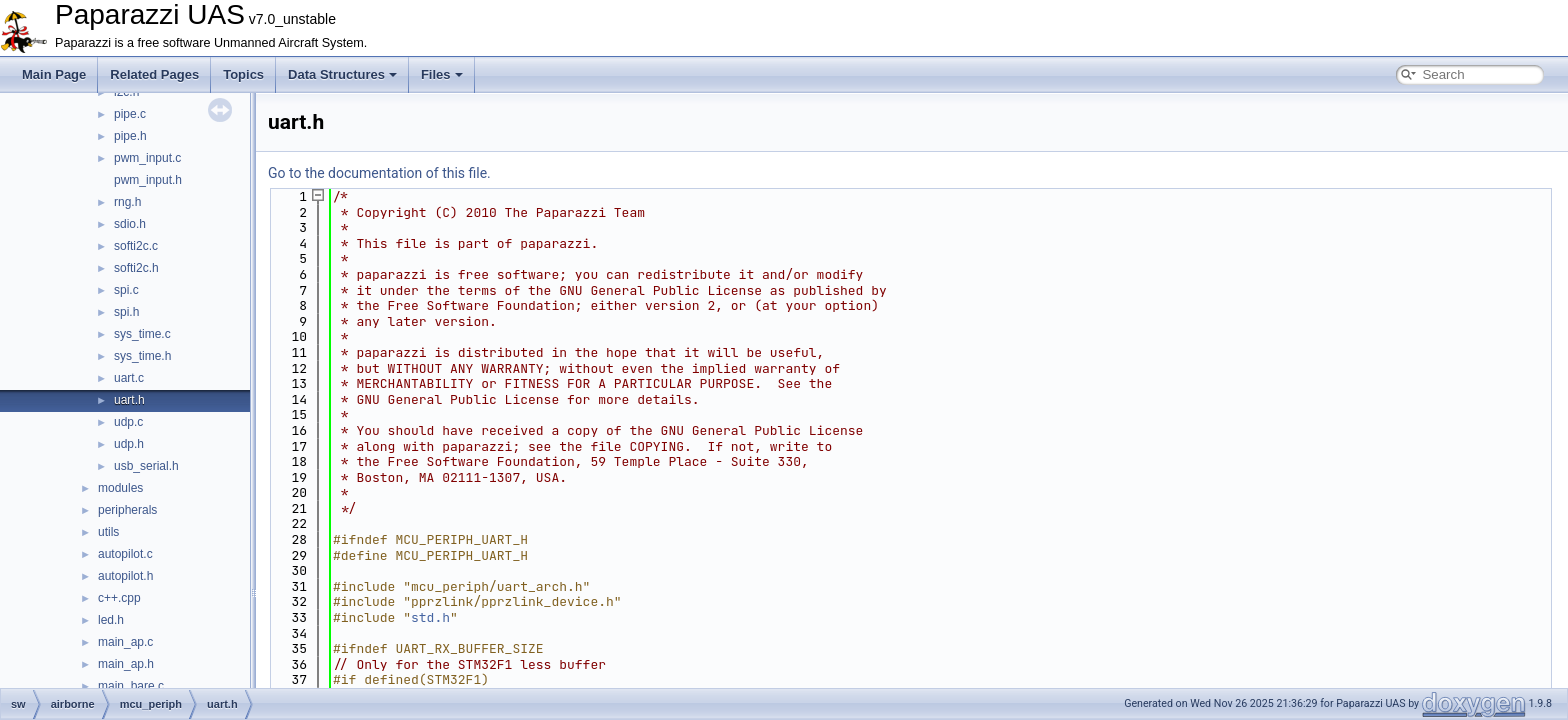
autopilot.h (125, 576)
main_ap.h (126, 664)
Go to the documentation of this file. (379, 173)
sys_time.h (142, 356)
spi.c (126, 290)
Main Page (54, 74)
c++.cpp (119, 598)
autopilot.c (125, 554)
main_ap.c (125, 642)
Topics (243, 74)
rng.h (127, 202)
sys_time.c (142, 334)
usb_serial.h (146, 466)
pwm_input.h (148, 180)
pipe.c (130, 114)
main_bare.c (131, 686)
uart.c (129, 378)
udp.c (128, 422)
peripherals (127, 510)
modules (120, 488)
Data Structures (342, 74)
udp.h (129, 444)
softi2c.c (136, 246)
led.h (111, 620)
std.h (430, 617)
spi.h (126, 312)
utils (108, 532)
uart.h (129, 400)
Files (442, 74)
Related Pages (154, 74)
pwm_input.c (147, 158)
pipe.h (130, 136)
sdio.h (130, 224)
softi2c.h (136, 268)
